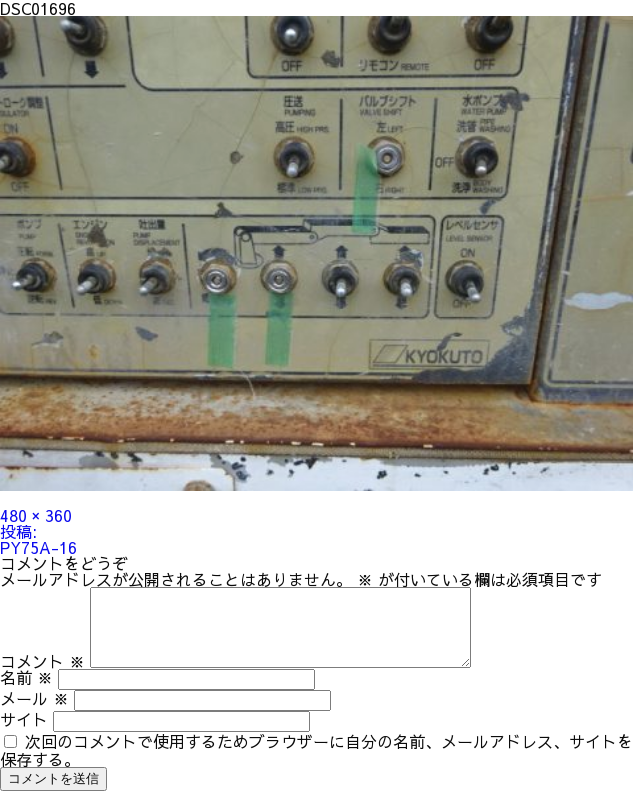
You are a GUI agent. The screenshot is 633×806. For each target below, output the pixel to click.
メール (34, 713)
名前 (26, 692)
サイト (24, 734)
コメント (42, 676)
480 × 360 (36, 515)
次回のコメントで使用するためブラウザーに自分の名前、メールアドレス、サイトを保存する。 (316, 765)
